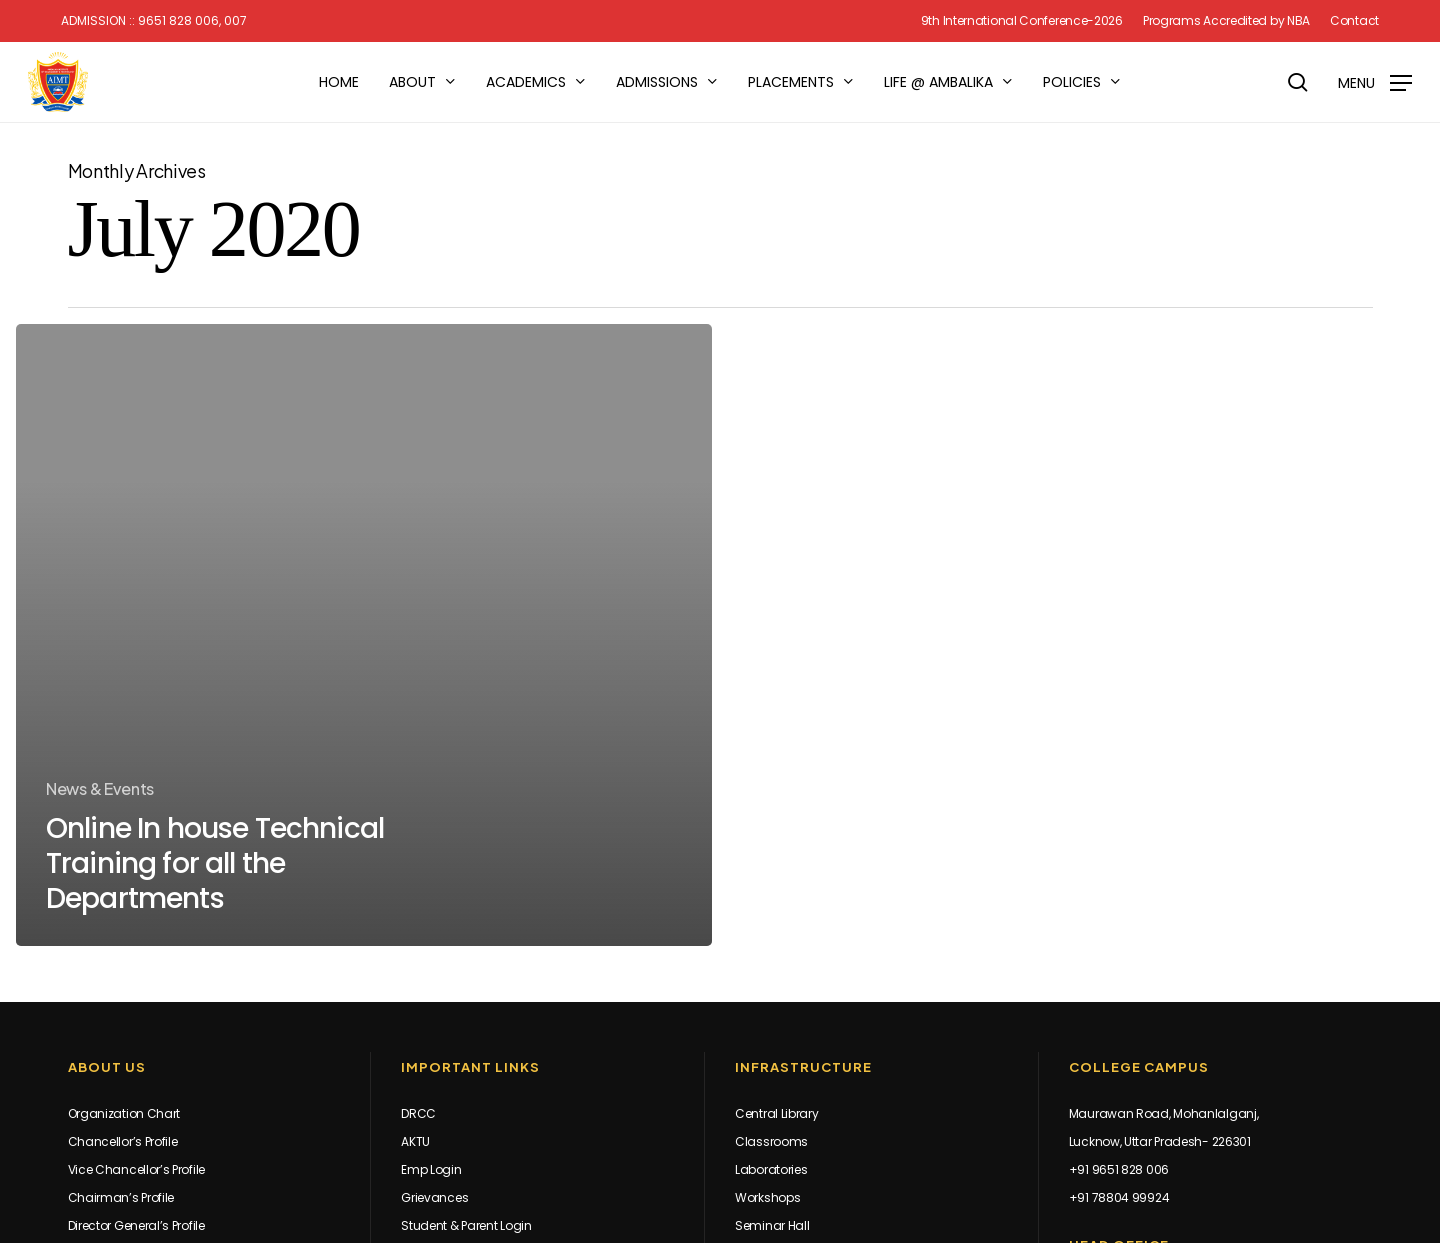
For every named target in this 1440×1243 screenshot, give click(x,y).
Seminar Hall (772, 1225)
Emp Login (431, 1169)
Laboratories (771, 1169)
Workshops (767, 1197)
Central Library (777, 1113)
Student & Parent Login (466, 1225)
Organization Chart (124, 1113)
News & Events (100, 788)
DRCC (418, 1113)
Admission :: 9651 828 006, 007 (154, 21)
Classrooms (771, 1141)
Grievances (434, 1197)
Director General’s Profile (136, 1225)
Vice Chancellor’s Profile (137, 1169)
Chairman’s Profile (121, 1197)
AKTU (415, 1141)
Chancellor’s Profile (123, 1141)
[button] (1375, 82)
